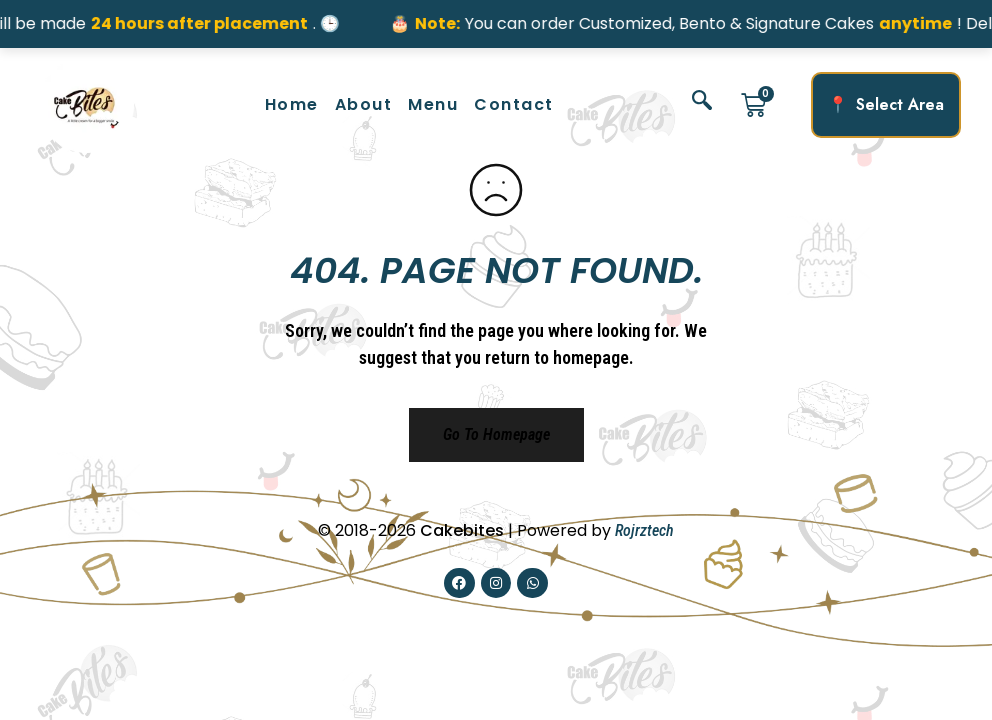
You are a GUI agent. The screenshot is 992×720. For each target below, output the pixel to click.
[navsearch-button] (702, 105)
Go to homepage (496, 434)
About (364, 104)
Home (292, 104)
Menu (433, 104)
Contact (514, 104)
